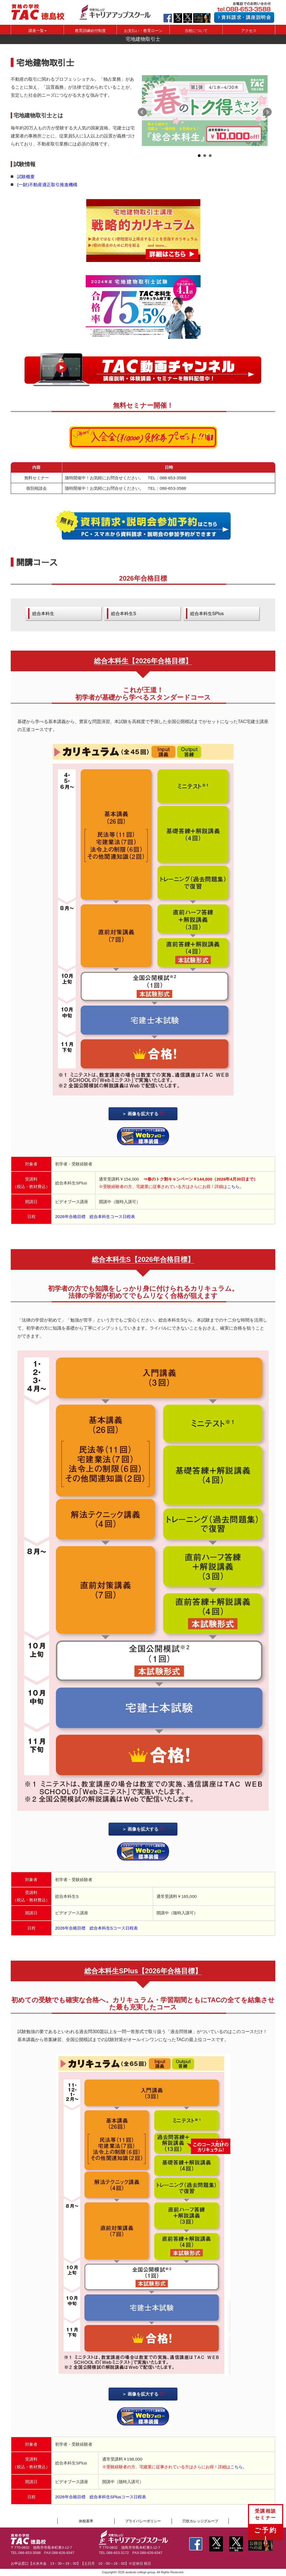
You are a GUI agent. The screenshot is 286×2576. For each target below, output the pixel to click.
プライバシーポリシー (143, 2521)
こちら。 (235, 1186)
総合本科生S (123, 613)
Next (267, 112)
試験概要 (26, 176)
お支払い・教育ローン (143, 30)
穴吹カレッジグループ (200, 2521)
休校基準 (86, 2521)
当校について (196, 30)
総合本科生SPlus (207, 613)
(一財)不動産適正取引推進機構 (47, 184)
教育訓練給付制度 (90, 30)
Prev (142, 112)
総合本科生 (43, 613)
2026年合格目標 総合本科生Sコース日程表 (96, 1928)
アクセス (249, 30)
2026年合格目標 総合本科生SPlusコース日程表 (100, 2496)
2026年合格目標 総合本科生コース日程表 (95, 1216)
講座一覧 (37, 30)
